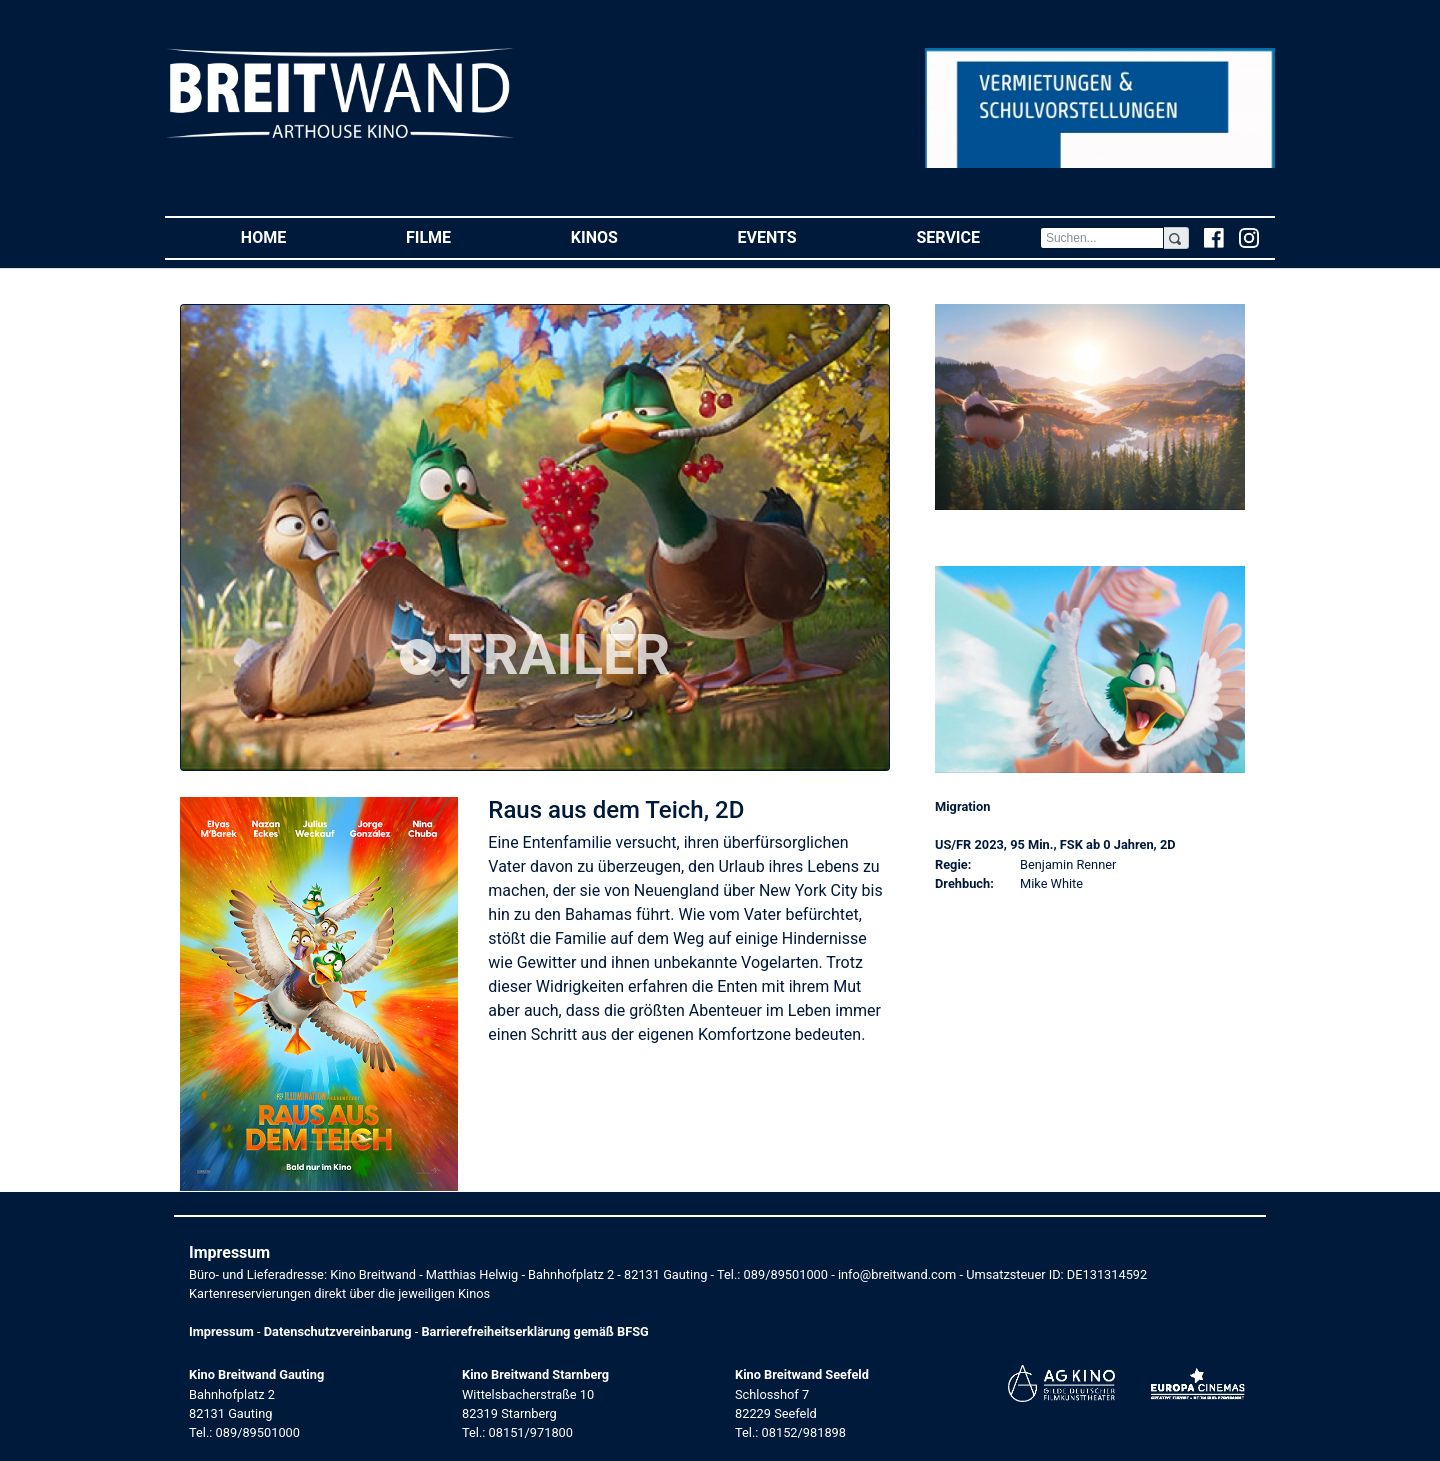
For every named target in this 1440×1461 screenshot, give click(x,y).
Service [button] (977, 236)
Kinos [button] (624, 236)
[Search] (1102, 238)
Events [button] (797, 236)
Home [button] (293, 236)
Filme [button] (458, 236)
